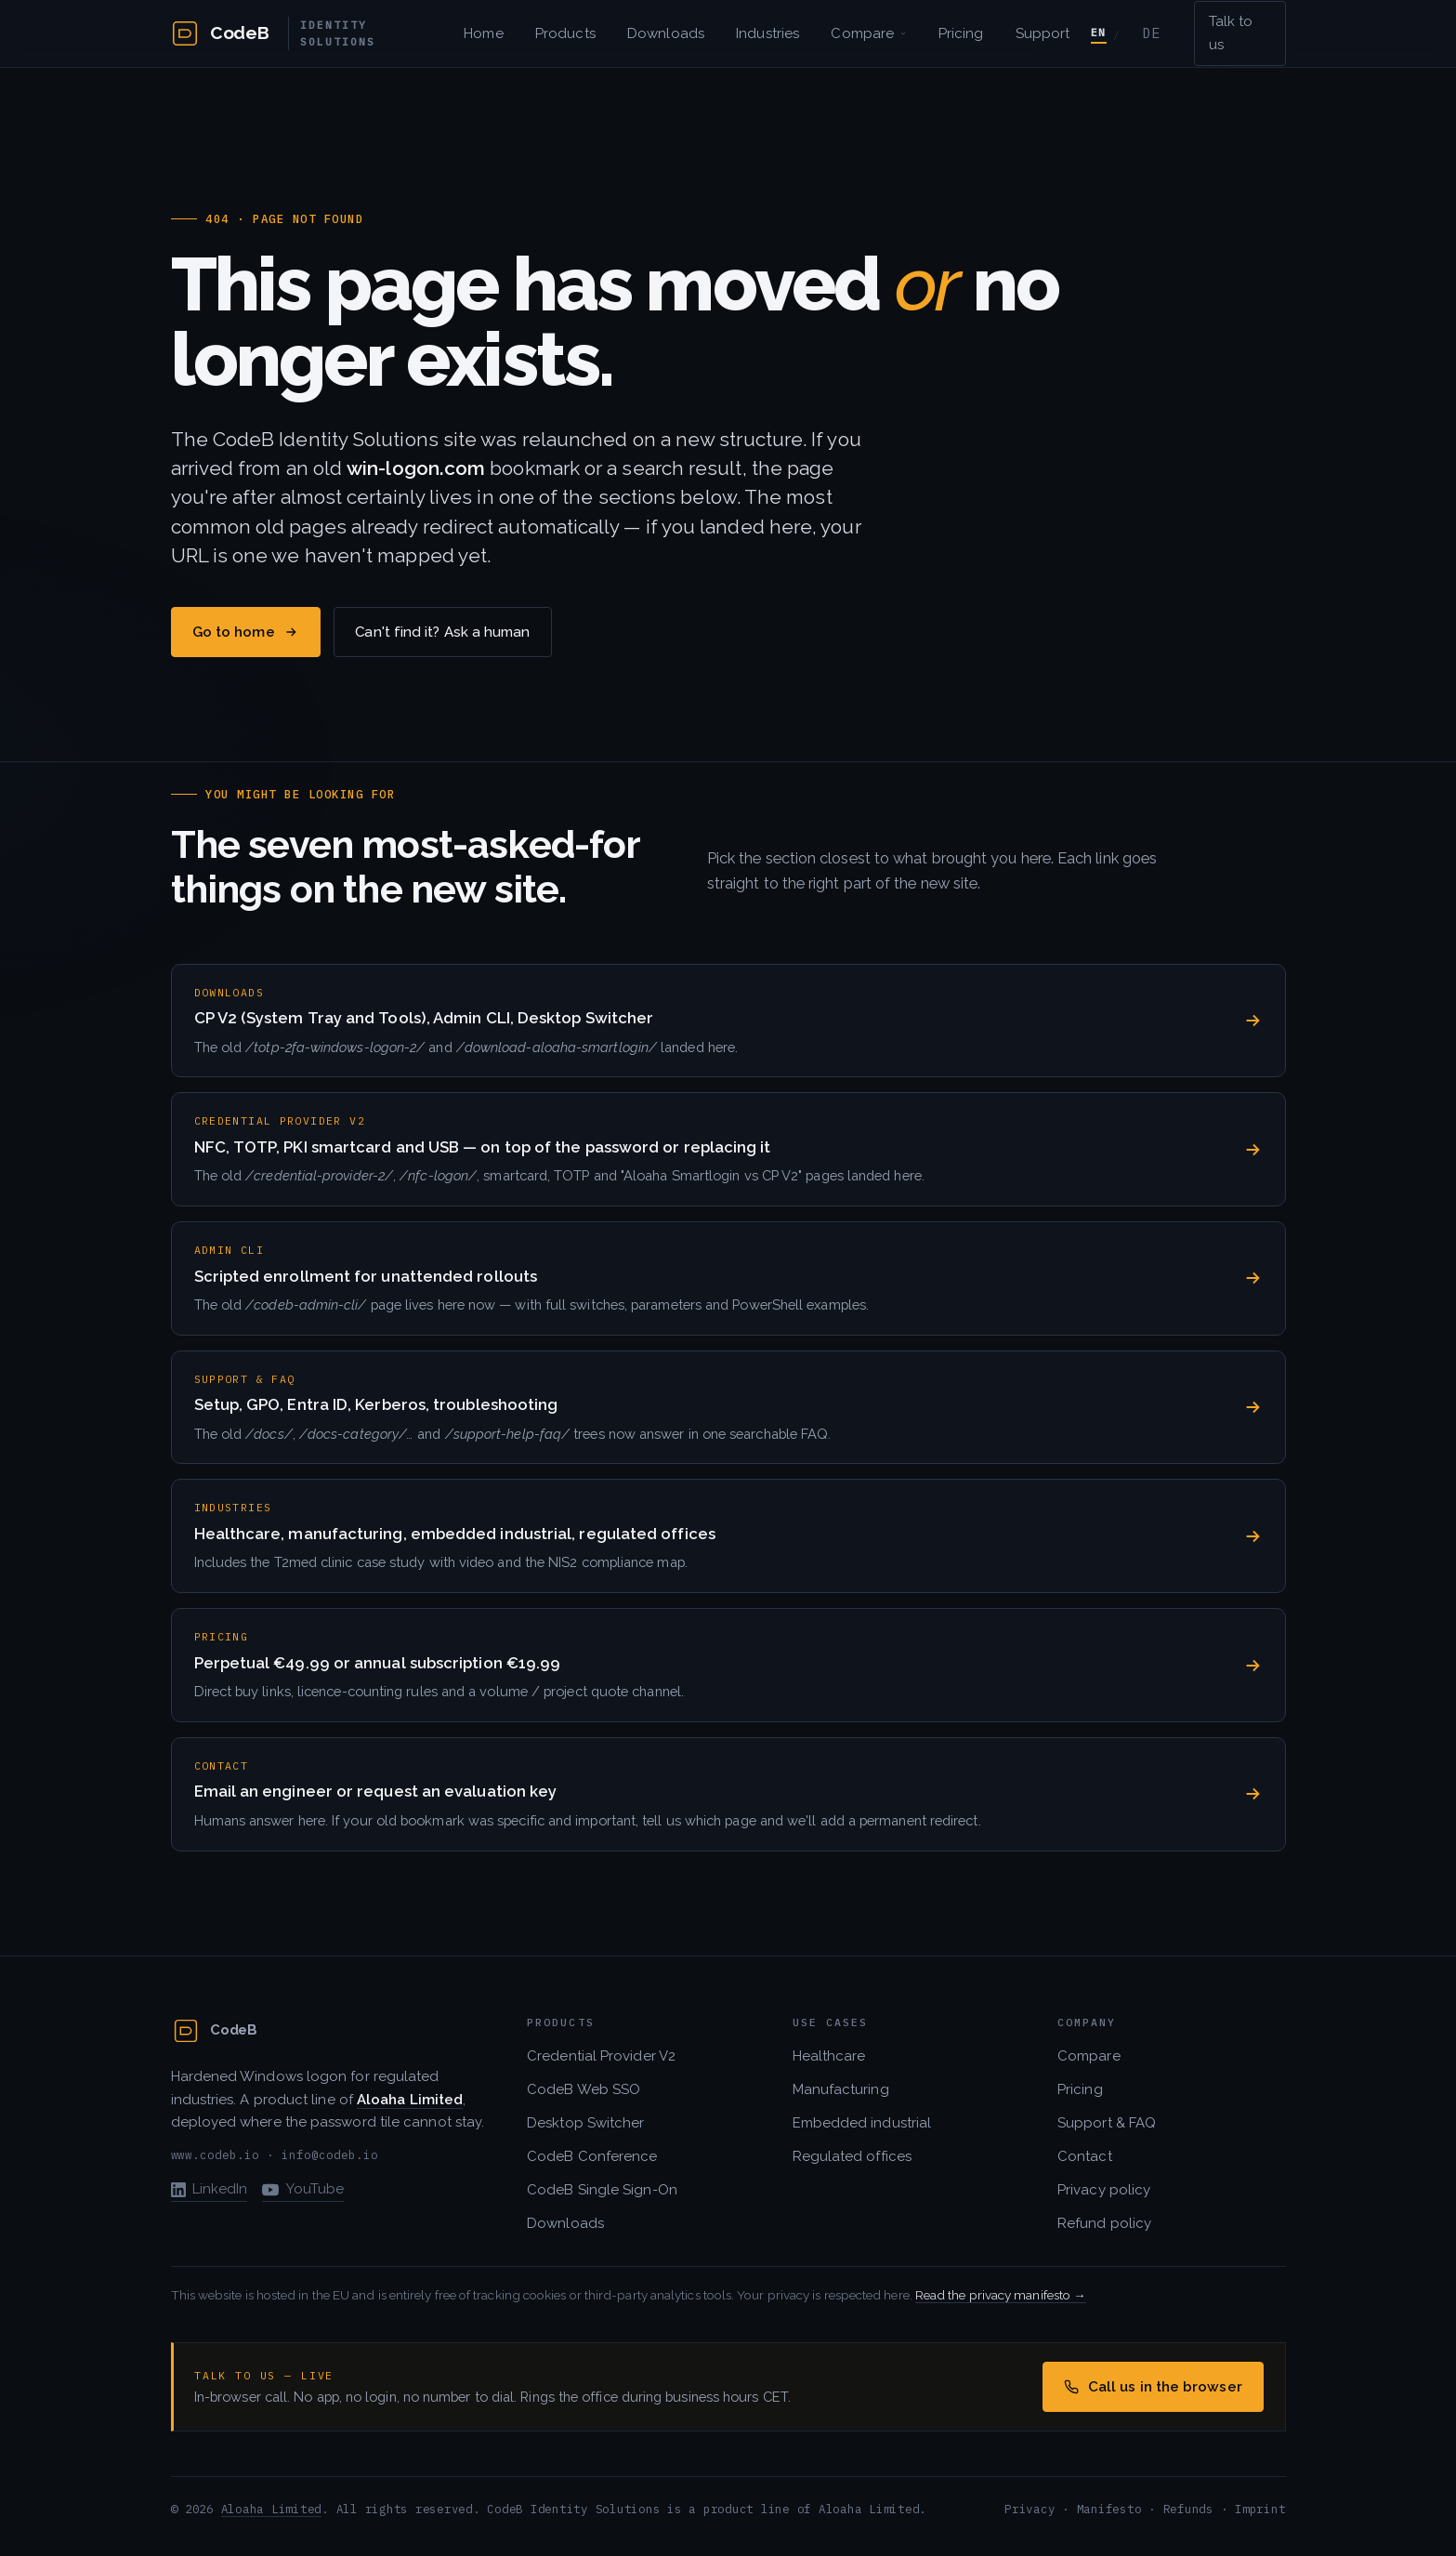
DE (1151, 33)
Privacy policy (1103, 2189)
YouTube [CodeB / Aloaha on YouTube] (303, 2189)
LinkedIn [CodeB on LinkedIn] (209, 2189)
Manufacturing (841, 2089)
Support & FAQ (1106, 2123)
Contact (1084, 2156)
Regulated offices (852, 2156)
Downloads (665, 33)
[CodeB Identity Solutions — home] (311, 34)
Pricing (961, 33)
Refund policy (1104, 2223)
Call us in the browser (1152, 2386)
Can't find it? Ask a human (442, 632)
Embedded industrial (862, 2123)
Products (565, 33)
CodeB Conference (592, 2156)
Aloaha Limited (271, 2508)
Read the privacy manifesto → (1000, 2294)
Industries (767, 33)
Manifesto (1109, 2508)
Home (483, 33)
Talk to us (1231, 33)
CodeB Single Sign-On (602, 2189)
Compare (868, 33)
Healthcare (829, 2056)
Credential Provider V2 (601, 2056)
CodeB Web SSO (583, 2089)
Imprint (1260, 2508)
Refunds (1188, 2508)
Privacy (1029, 2508)
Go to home (245, 632)
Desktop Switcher (585, 2123)
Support (1043, 33)
